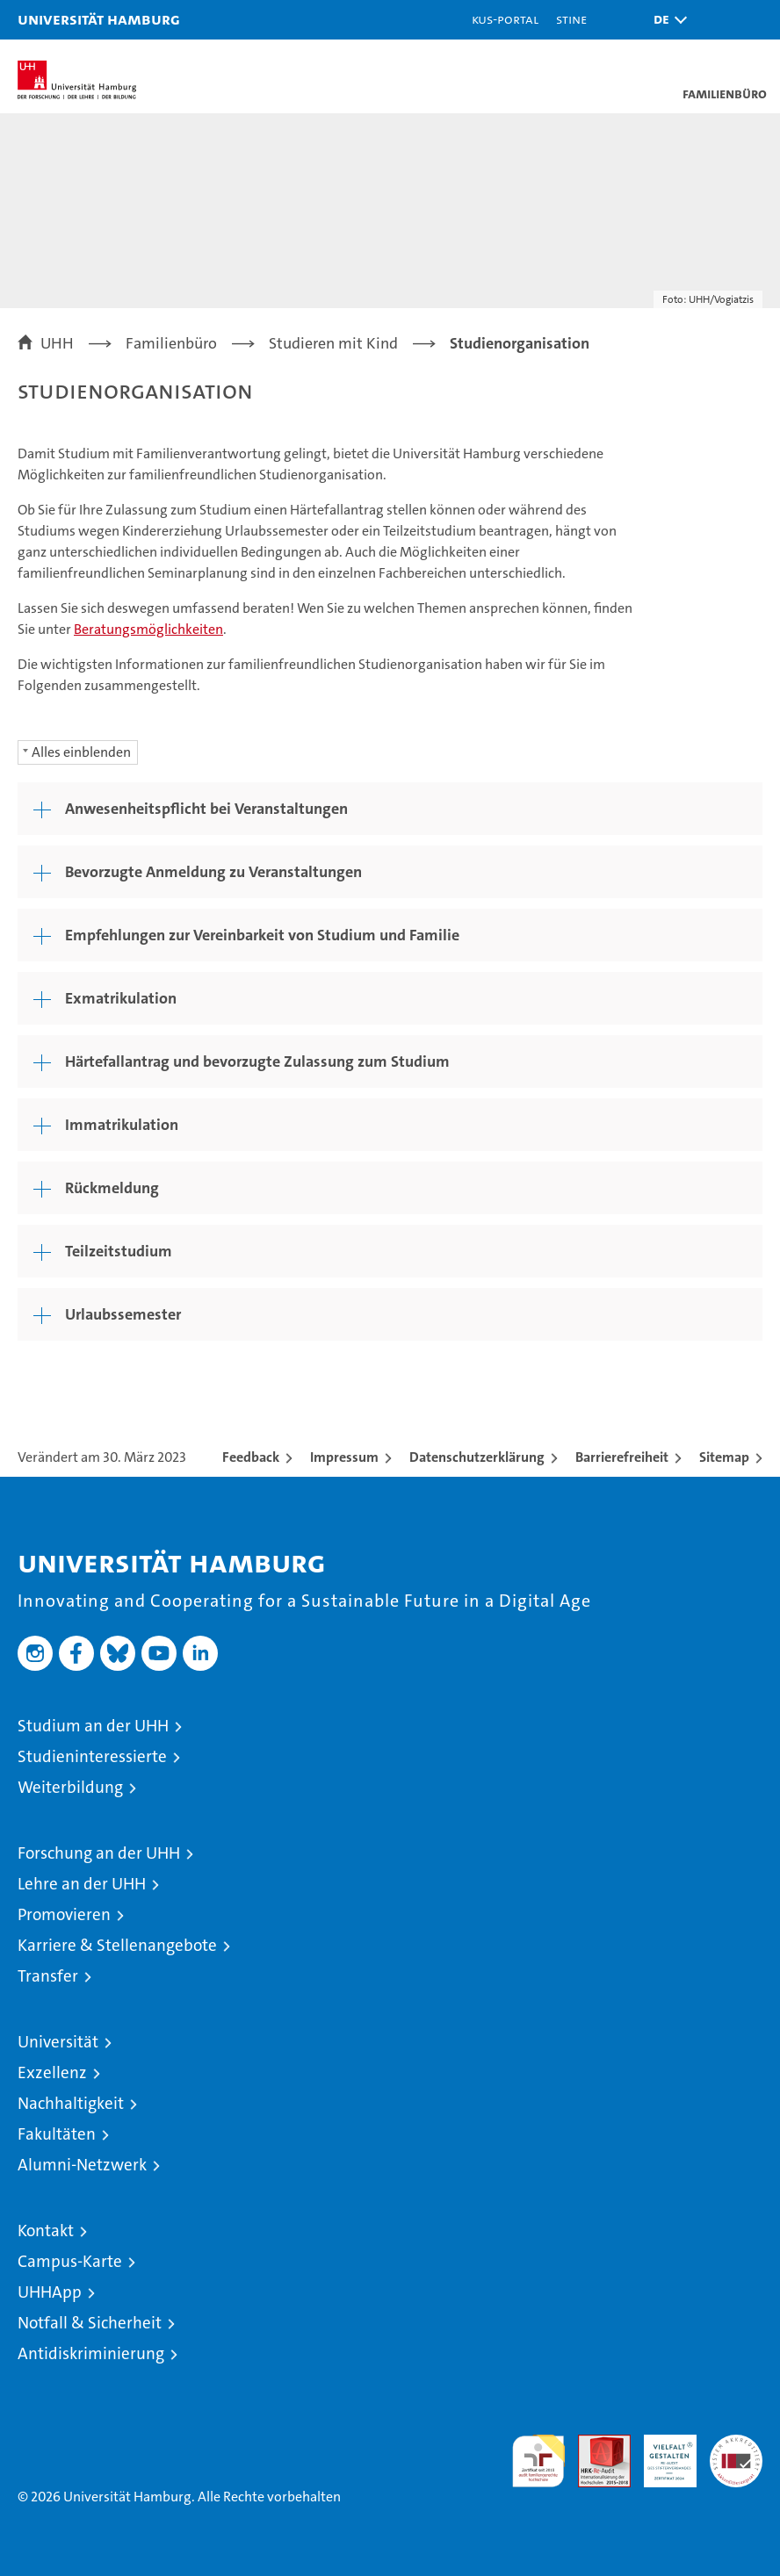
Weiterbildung (70, 1787)
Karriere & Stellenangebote (117, 1945)
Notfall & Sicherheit (90, 2323)
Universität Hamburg (99, 19)
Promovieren (64, 1914)
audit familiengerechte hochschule (538, 2461)
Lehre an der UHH (82, 1884)
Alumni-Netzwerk (82, 2165)
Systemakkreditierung (736, 2444)
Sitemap (724, 1457)
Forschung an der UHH (99, 1853)
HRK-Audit (660, 2453)
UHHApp (50, 2292)
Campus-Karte (70, 2261)
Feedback (250, 1457)
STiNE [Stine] (571, 19)
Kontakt (46, 2230)
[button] (666, 20)
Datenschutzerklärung (477, 1457)
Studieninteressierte (92, 1756)
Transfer (48, 1976)
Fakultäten (57, 2134)
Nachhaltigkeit (71, 2103)
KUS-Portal (505, 19)
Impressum (344, 1457)
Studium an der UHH (93, 1726)
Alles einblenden (81, 752)
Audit (594, 2444)
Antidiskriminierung (91, 2353)
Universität (58, 2042)
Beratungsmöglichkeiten (148, 629)
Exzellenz (52, 2072)
